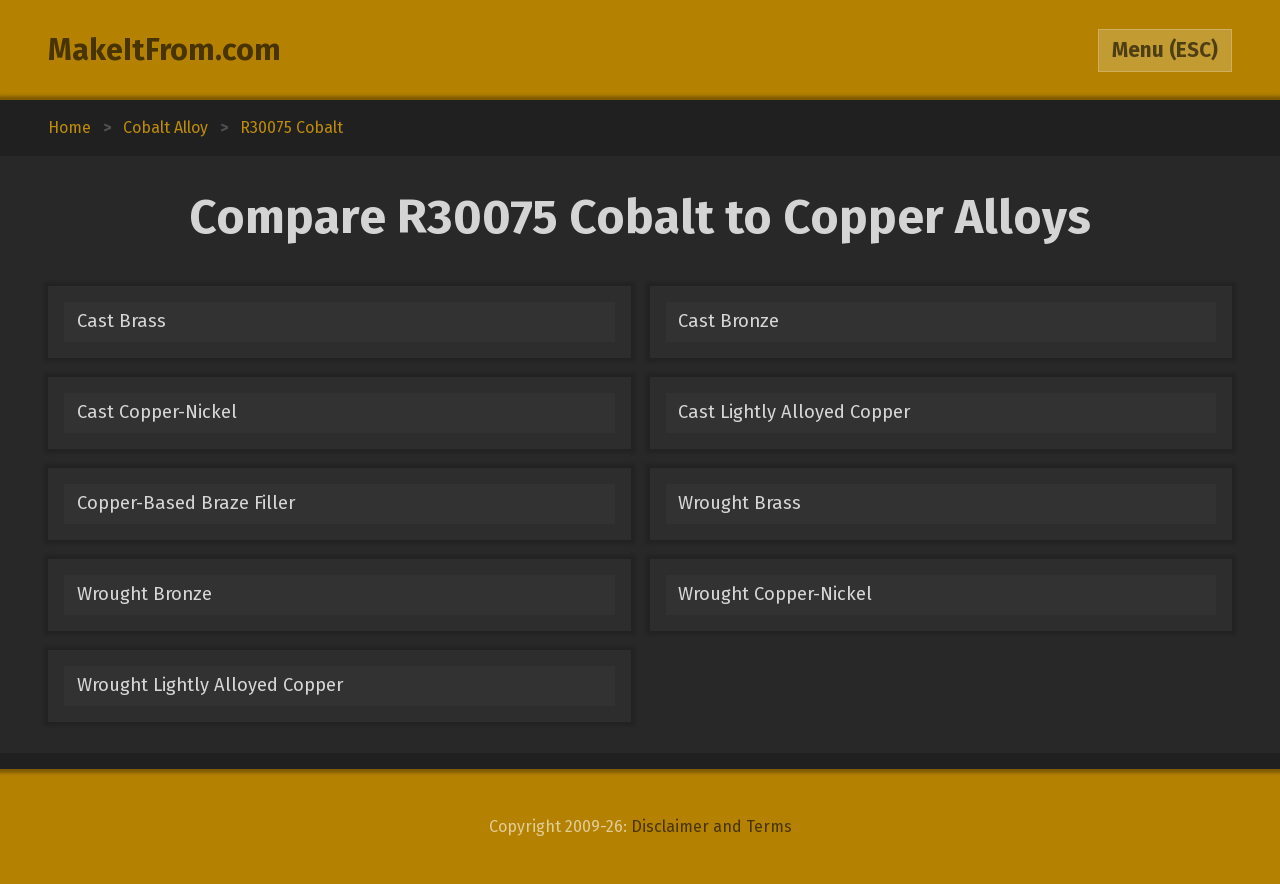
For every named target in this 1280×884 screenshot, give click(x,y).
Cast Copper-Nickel (157, 412)
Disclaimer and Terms (711, 826)
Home (69, 127)
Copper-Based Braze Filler (186, 503)
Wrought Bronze (144, 594)
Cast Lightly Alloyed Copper (794, 412)
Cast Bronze (728, 321)
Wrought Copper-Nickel (775, 594)
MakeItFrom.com (164, 50)
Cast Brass (121, 321)
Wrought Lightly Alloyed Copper (210, 685)
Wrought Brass (739, 503)
